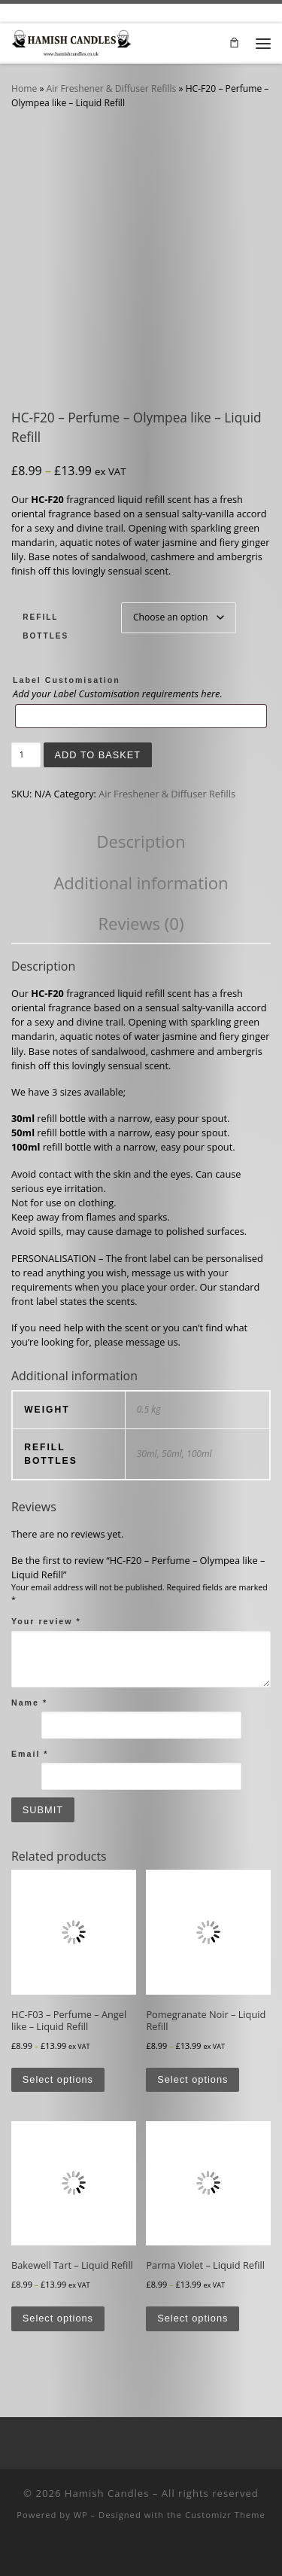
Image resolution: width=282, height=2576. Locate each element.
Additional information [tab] (140, 882)
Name (29, 1702)
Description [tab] (141, 841)
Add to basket (97, 755)
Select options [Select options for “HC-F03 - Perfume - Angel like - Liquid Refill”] (58, 2079)
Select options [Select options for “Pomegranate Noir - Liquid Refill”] (192, 2079)
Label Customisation (66, 679)
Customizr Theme (225, 2514)
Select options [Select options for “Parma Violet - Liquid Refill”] (192, 2318)
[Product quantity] (26, 754)
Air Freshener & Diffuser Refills (112, 88)
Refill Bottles (45, 626)
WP (81, 2514)
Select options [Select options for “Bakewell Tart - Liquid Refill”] (58, 2318)
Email (30, 1753)
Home (24, 88)
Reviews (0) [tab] (140, 923)
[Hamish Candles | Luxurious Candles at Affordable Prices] (71, 41)
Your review (46, 1621)
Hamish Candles (107, 2493)
